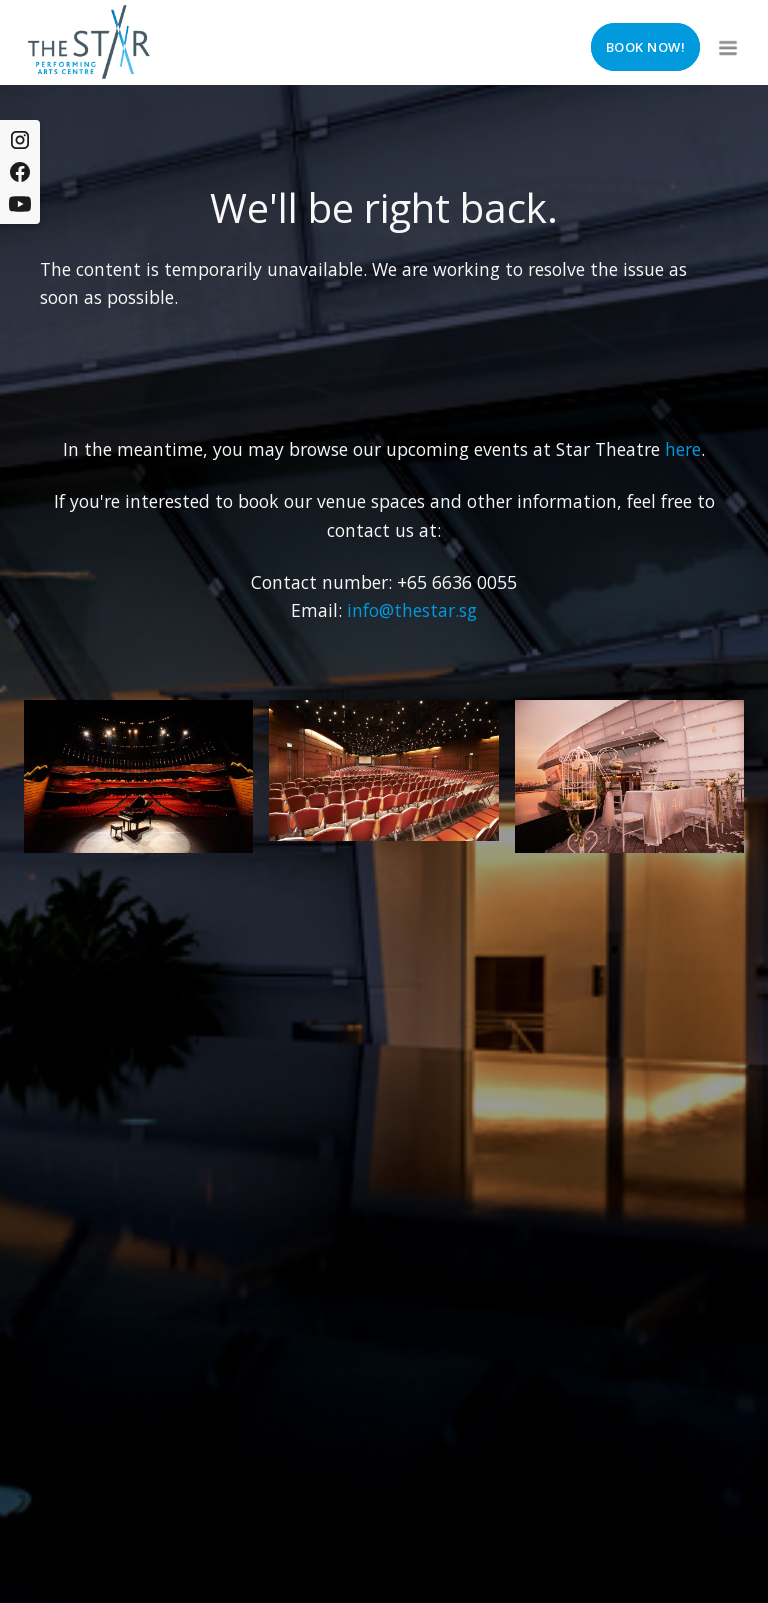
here (683, 449)
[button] (726, 42)
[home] (89, 42)
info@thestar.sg (412, 610)
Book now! (646, 47)
